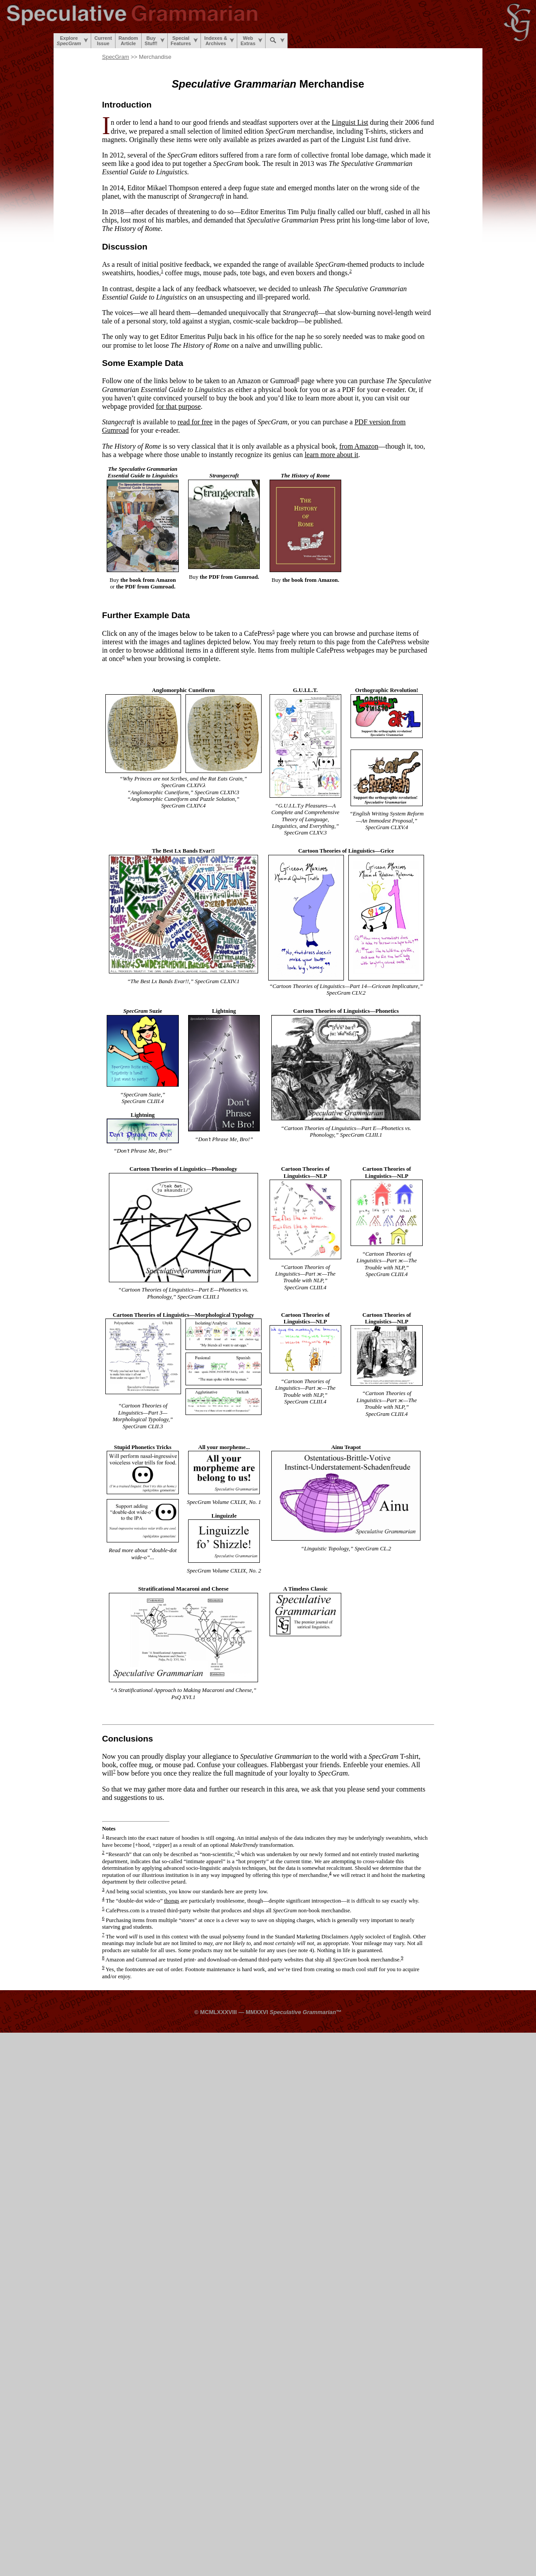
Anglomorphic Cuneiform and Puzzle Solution (183, 799)
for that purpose (178, 406)
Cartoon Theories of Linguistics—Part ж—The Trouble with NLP (305, 1274)
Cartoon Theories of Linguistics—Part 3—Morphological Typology (140, 1413)
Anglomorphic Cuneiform (160, 792)
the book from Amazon (310, 580)
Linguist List (350, 122)
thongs (171, 1901)
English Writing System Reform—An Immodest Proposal (388, 817)
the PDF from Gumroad (229, 577)
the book (148, 580)
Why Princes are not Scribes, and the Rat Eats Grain (182, 779)
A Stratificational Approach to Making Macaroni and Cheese (182, 1690)
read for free (194, 422)
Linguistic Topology (326, 1549)
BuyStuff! (155, 40)
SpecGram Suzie (142, 1095)
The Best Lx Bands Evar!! (160, 981)
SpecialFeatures (184, 40)
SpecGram (115, 57)
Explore (72, 40)
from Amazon (358, 446)
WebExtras (251, 40)
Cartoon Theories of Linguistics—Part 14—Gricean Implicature (345, 986)
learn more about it (331, 454)
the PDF (145, 587)
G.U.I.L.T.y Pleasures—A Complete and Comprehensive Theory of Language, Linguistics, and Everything (305, 816)
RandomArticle (128, 40)
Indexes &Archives (219, 40)
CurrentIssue (103, 40)
